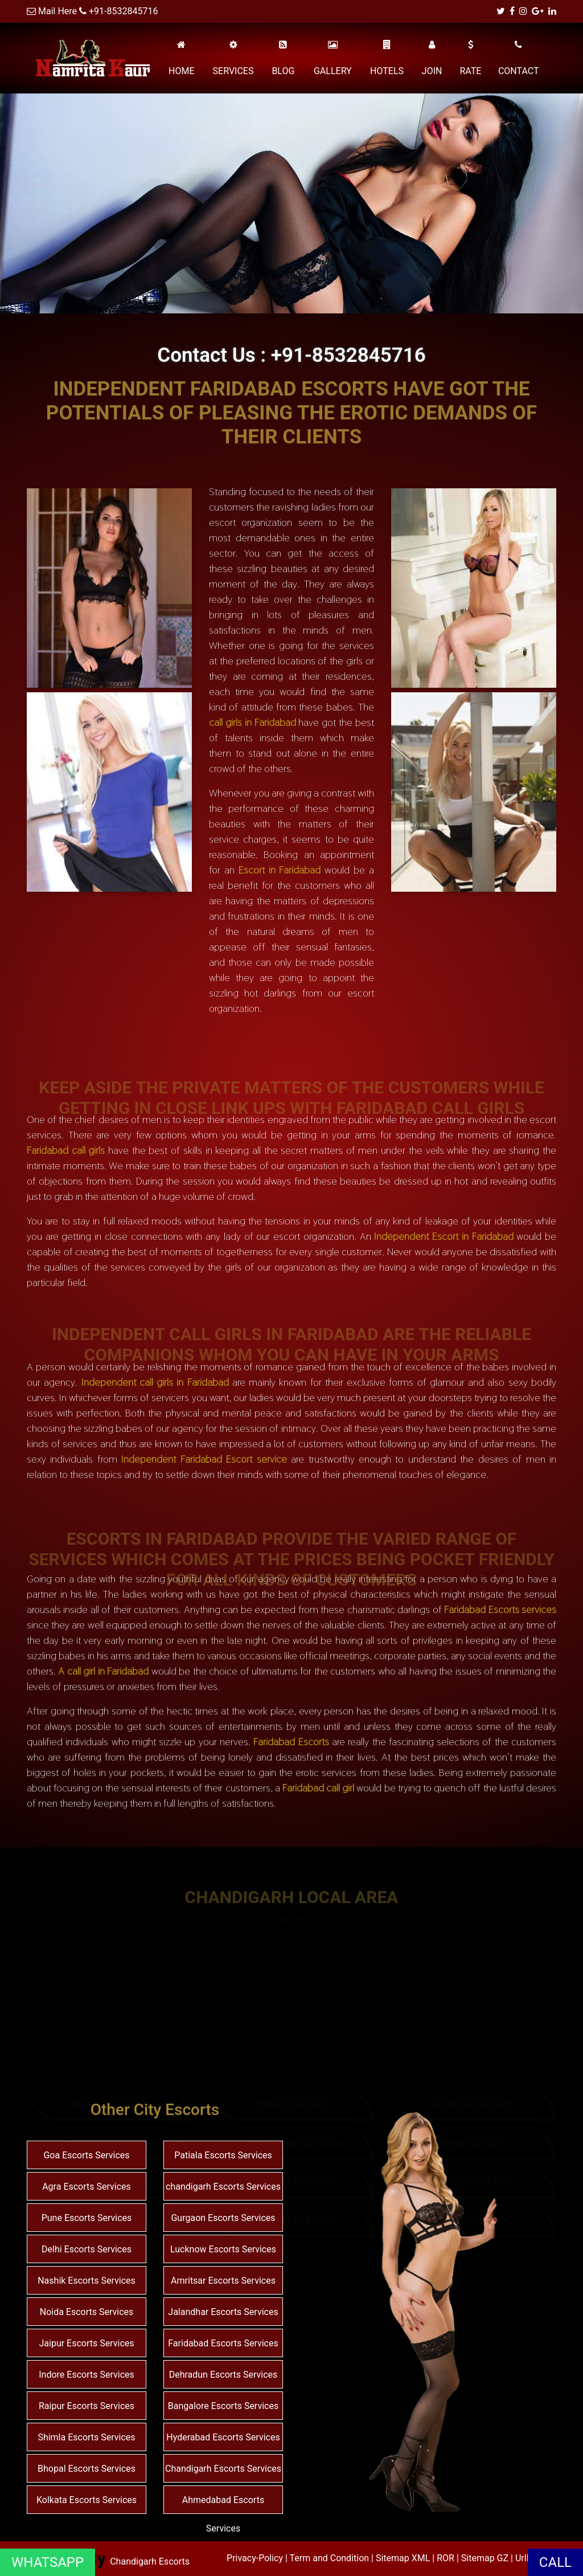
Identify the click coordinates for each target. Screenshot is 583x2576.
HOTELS (387, 58)
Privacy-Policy (256, 2558)
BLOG (283, 58)
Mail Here (57, 11)
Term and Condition (331, 2558)
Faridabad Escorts (291, 1741)
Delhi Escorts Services (87, 2249)
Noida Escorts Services (87, 2311)
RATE (470, 58)
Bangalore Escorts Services (223, 2406)
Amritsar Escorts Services (223, 2280)
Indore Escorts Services (86, 2374)
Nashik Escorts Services (87, 2280)
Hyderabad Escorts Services (223, 2437)
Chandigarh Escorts (150, 2561)
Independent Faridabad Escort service (203, 1458)
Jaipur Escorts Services (86, 2343)
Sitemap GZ (484, 2558)
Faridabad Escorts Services (223, 2343)
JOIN (432, 58)
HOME (181, 58)
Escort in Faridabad (280, 869)
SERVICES (233, 58)
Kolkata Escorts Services (86, 2500)
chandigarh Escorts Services (223, 2186)
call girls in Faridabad (252, 722)
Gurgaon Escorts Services (223, 2217)
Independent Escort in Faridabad (443, 1236)
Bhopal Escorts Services (87, 2468)
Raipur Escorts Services (86, 2406)
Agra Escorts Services (86, 2186)
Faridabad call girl (318, 1787)
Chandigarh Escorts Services (223, 2468)
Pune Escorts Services (87, 2217)
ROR (445, 2558)
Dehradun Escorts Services (223, 2374)
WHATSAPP (47, 2562)
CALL (555, 2562)
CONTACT (518, 58)
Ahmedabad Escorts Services (223, 2514)
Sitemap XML (403, 2558)
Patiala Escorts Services (223, 2155)
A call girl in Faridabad (103, 1670)
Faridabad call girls (66, 1150)
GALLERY (333, 58)
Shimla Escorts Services (86, 2437)
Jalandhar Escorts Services (223, 2311)
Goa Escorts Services (86, 2155)
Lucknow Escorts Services (223, 2249)
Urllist (527, 2558)
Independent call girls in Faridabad (155, 1382)
